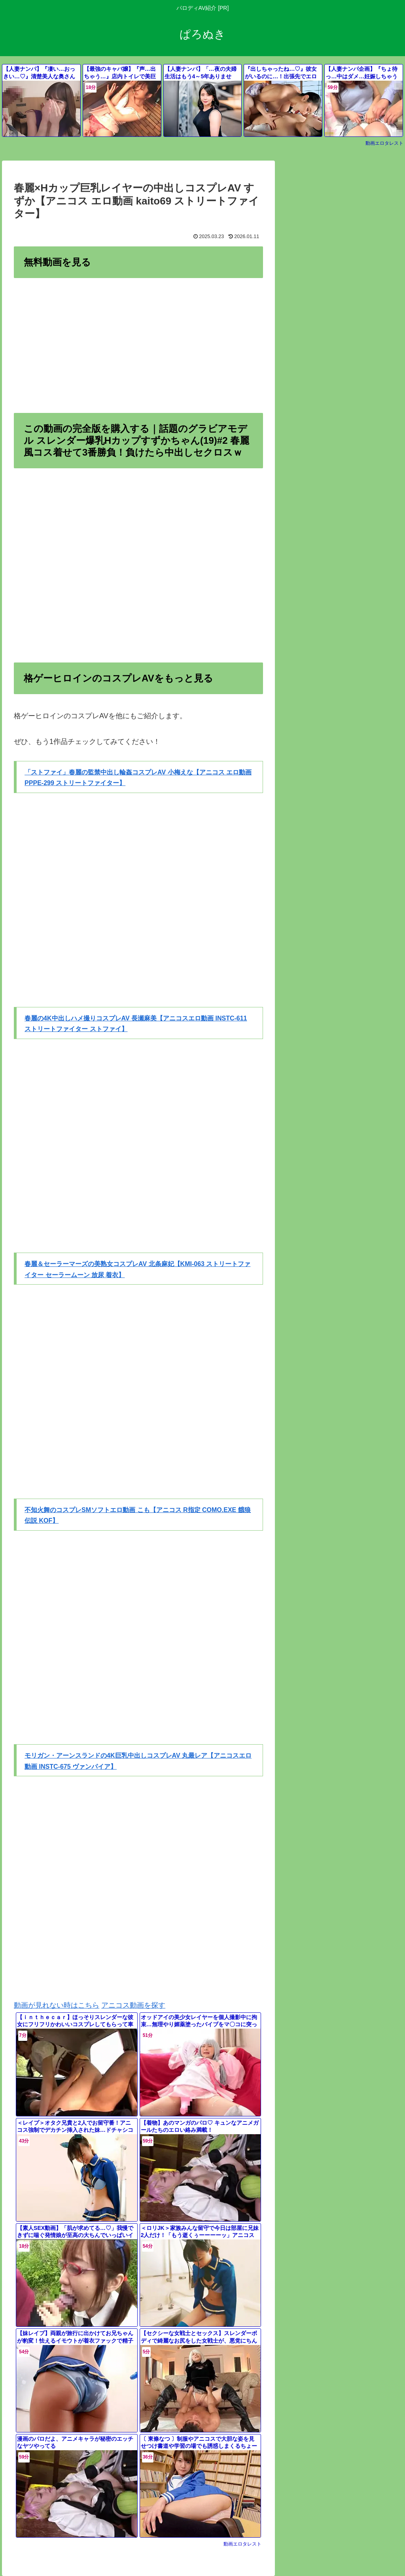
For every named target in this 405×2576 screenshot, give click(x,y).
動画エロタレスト (384, 143)
